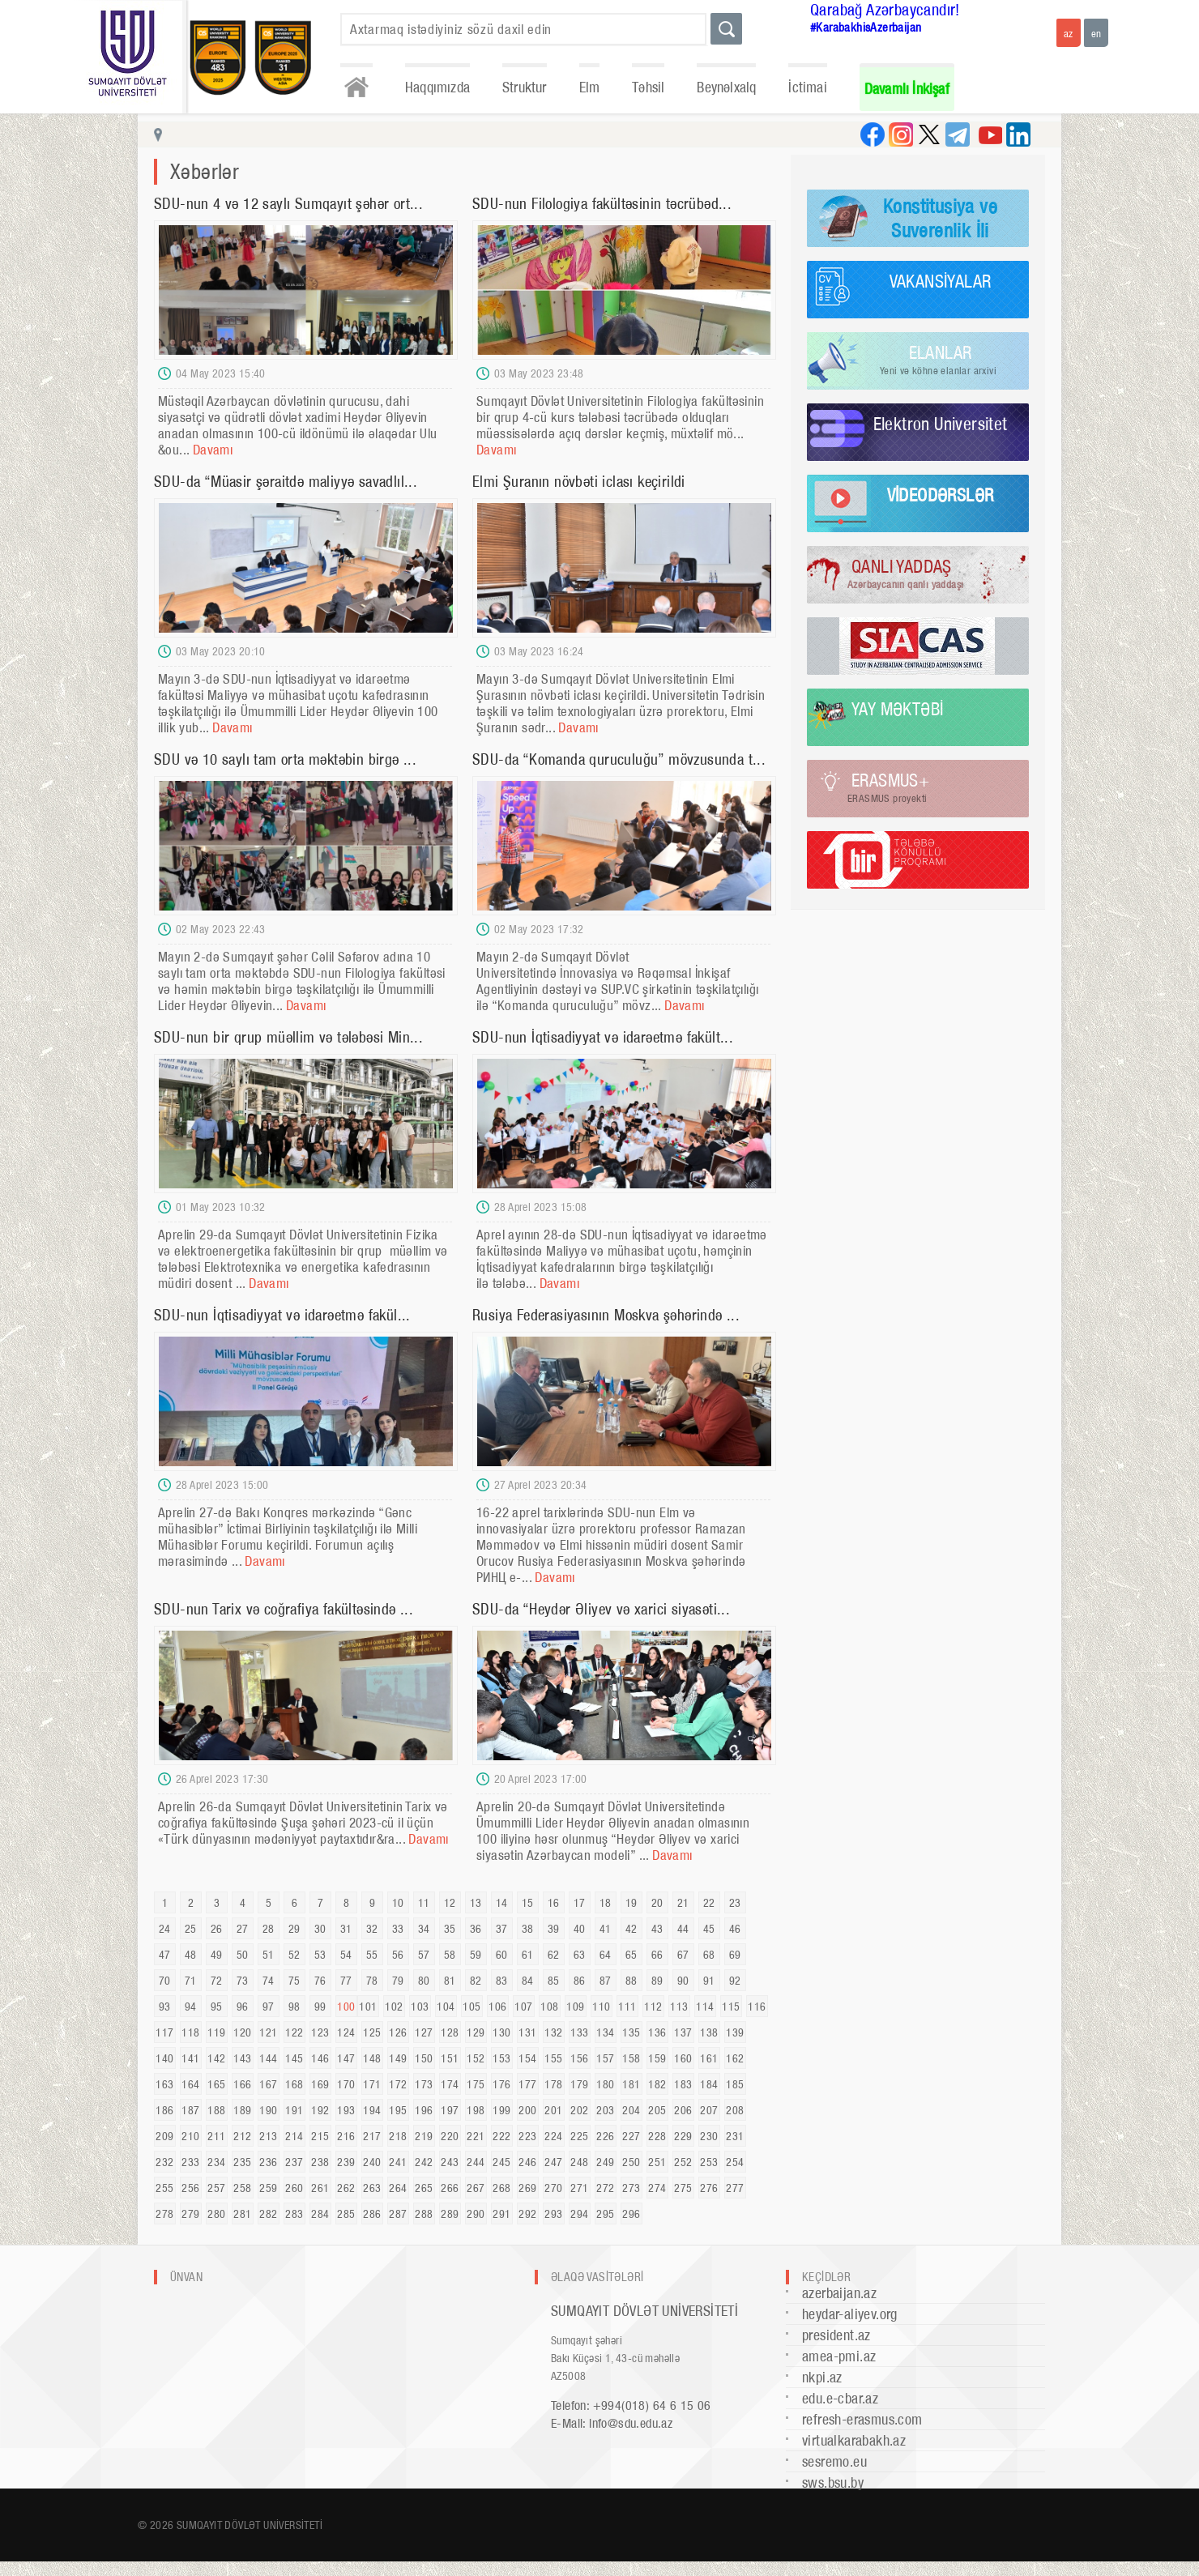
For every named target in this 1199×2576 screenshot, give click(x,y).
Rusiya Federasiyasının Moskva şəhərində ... (606, 1315)
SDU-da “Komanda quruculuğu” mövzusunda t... (619, 759)
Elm (589, 87)
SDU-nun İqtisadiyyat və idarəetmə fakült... (602, 1037)
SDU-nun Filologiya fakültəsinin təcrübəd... (602, 203)
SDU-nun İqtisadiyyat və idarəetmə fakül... (282, 1315)
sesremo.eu (834, 2461)
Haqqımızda (437, 87)
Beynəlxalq (726, 87)
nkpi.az (822, 2377)
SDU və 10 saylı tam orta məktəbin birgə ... (285, 759)
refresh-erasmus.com (862, 2419)
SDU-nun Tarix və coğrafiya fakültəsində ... (283, 1609)
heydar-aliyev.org (850, 2313)
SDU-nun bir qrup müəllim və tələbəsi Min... (288, 1037)
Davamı (213, 449)
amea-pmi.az (839, 2356)
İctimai (807, 87)
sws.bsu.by (833, 2482)
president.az (836, 2335)
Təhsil (648, 87)
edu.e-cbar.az (840, 2398)
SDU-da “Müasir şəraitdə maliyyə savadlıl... (285, 481)
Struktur (524, 87)
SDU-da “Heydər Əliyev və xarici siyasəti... (601, 1609)
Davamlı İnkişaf (906, 88)
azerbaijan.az (839, 2292)
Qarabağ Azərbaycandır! (885, 9)
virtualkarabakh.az (854, 2440)
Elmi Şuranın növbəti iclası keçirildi (578, 481)
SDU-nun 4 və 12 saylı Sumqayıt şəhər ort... (288, 203)
